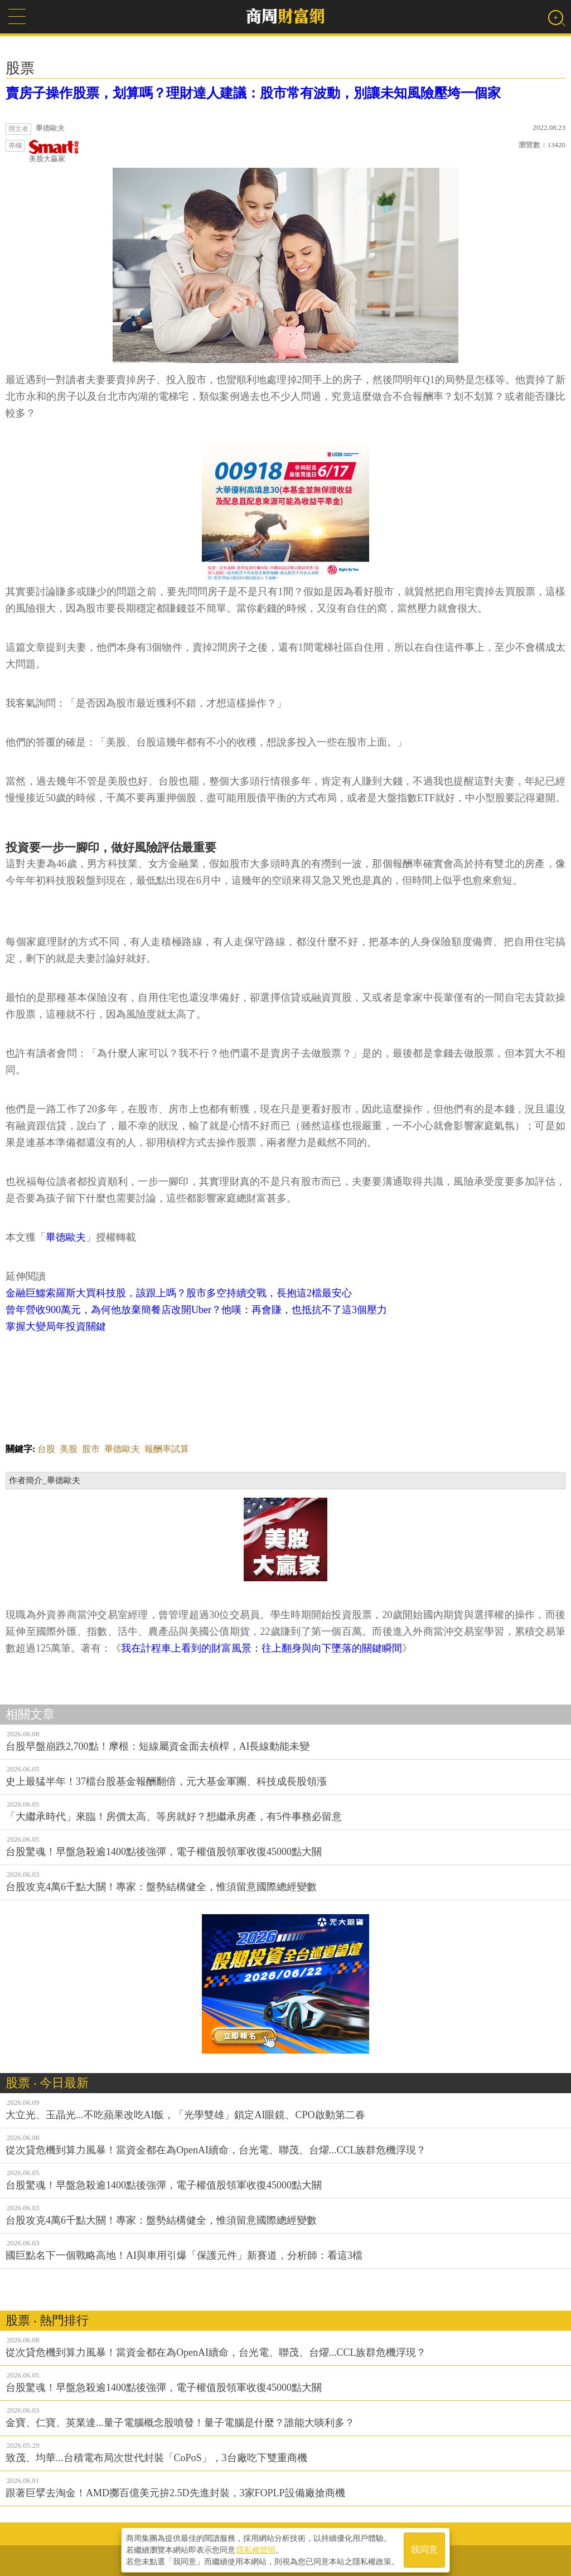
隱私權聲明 (255, 2548)
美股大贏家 (54, 151)
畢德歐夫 (66, 1237)
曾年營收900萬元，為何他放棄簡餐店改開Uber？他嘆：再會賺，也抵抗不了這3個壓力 (196, 1309)
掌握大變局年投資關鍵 (56, 1326)
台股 (46, 1449)
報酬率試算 (166, 1449)
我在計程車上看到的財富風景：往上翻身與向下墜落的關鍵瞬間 (261, 1648)
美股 (69, 1449)
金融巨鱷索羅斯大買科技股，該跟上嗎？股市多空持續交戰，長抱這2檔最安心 (179, 1293)
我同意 (424, 2549)
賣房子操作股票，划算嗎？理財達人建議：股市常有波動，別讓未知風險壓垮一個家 (253, 93)
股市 (91, 1449)
